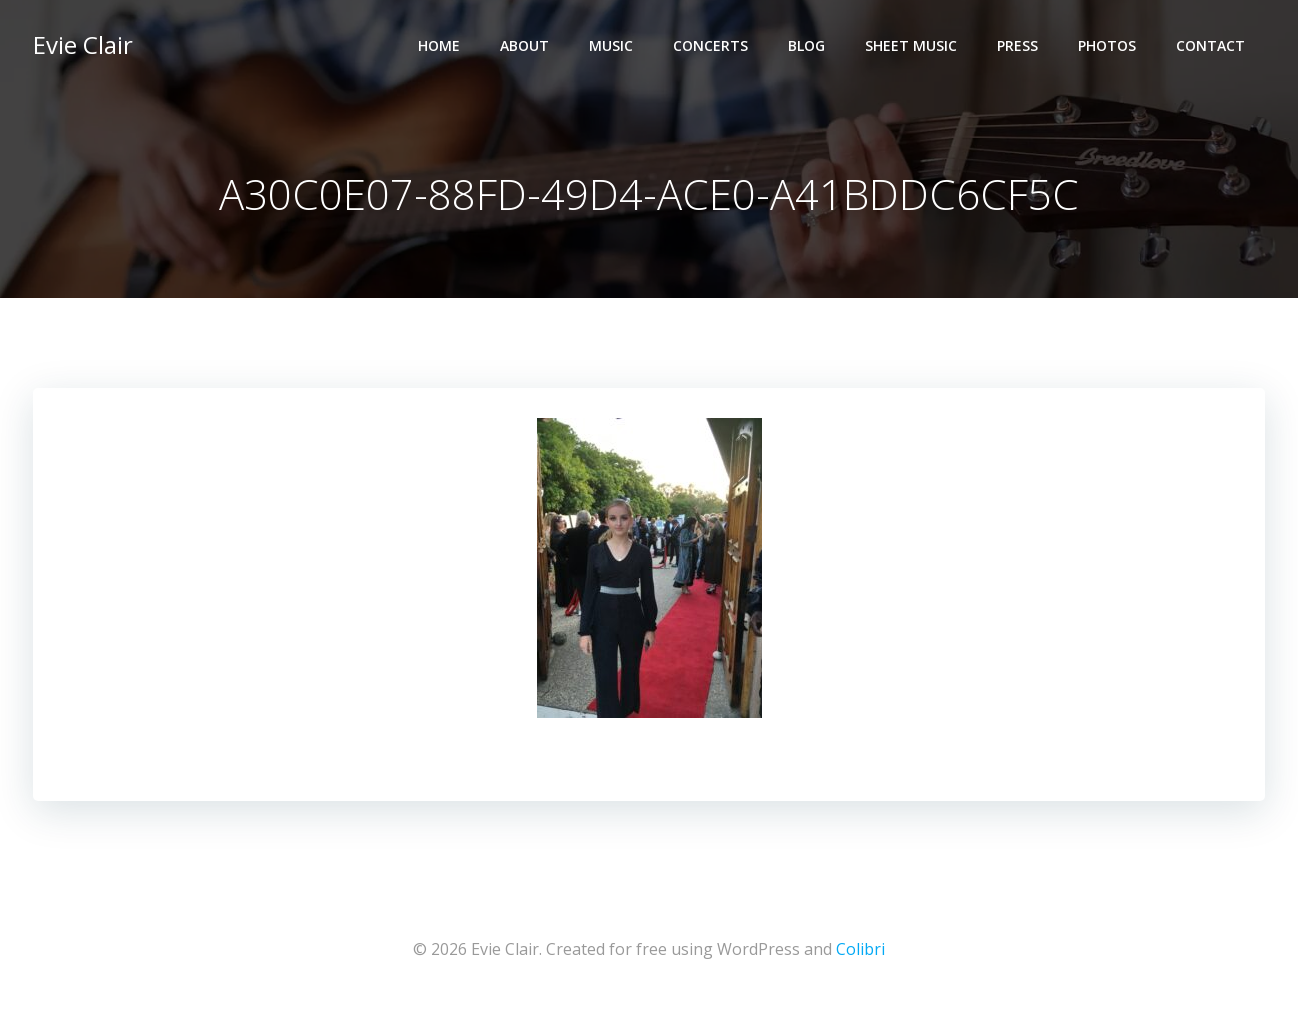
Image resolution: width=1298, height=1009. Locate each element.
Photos (1107, 45)
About (524, 45)
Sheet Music (911, 45)
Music (611, 45)
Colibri (860, 949)
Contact (1210, 45)
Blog (806, 45)
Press (1017, 45)
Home (439, 45)
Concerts (710, 45)
